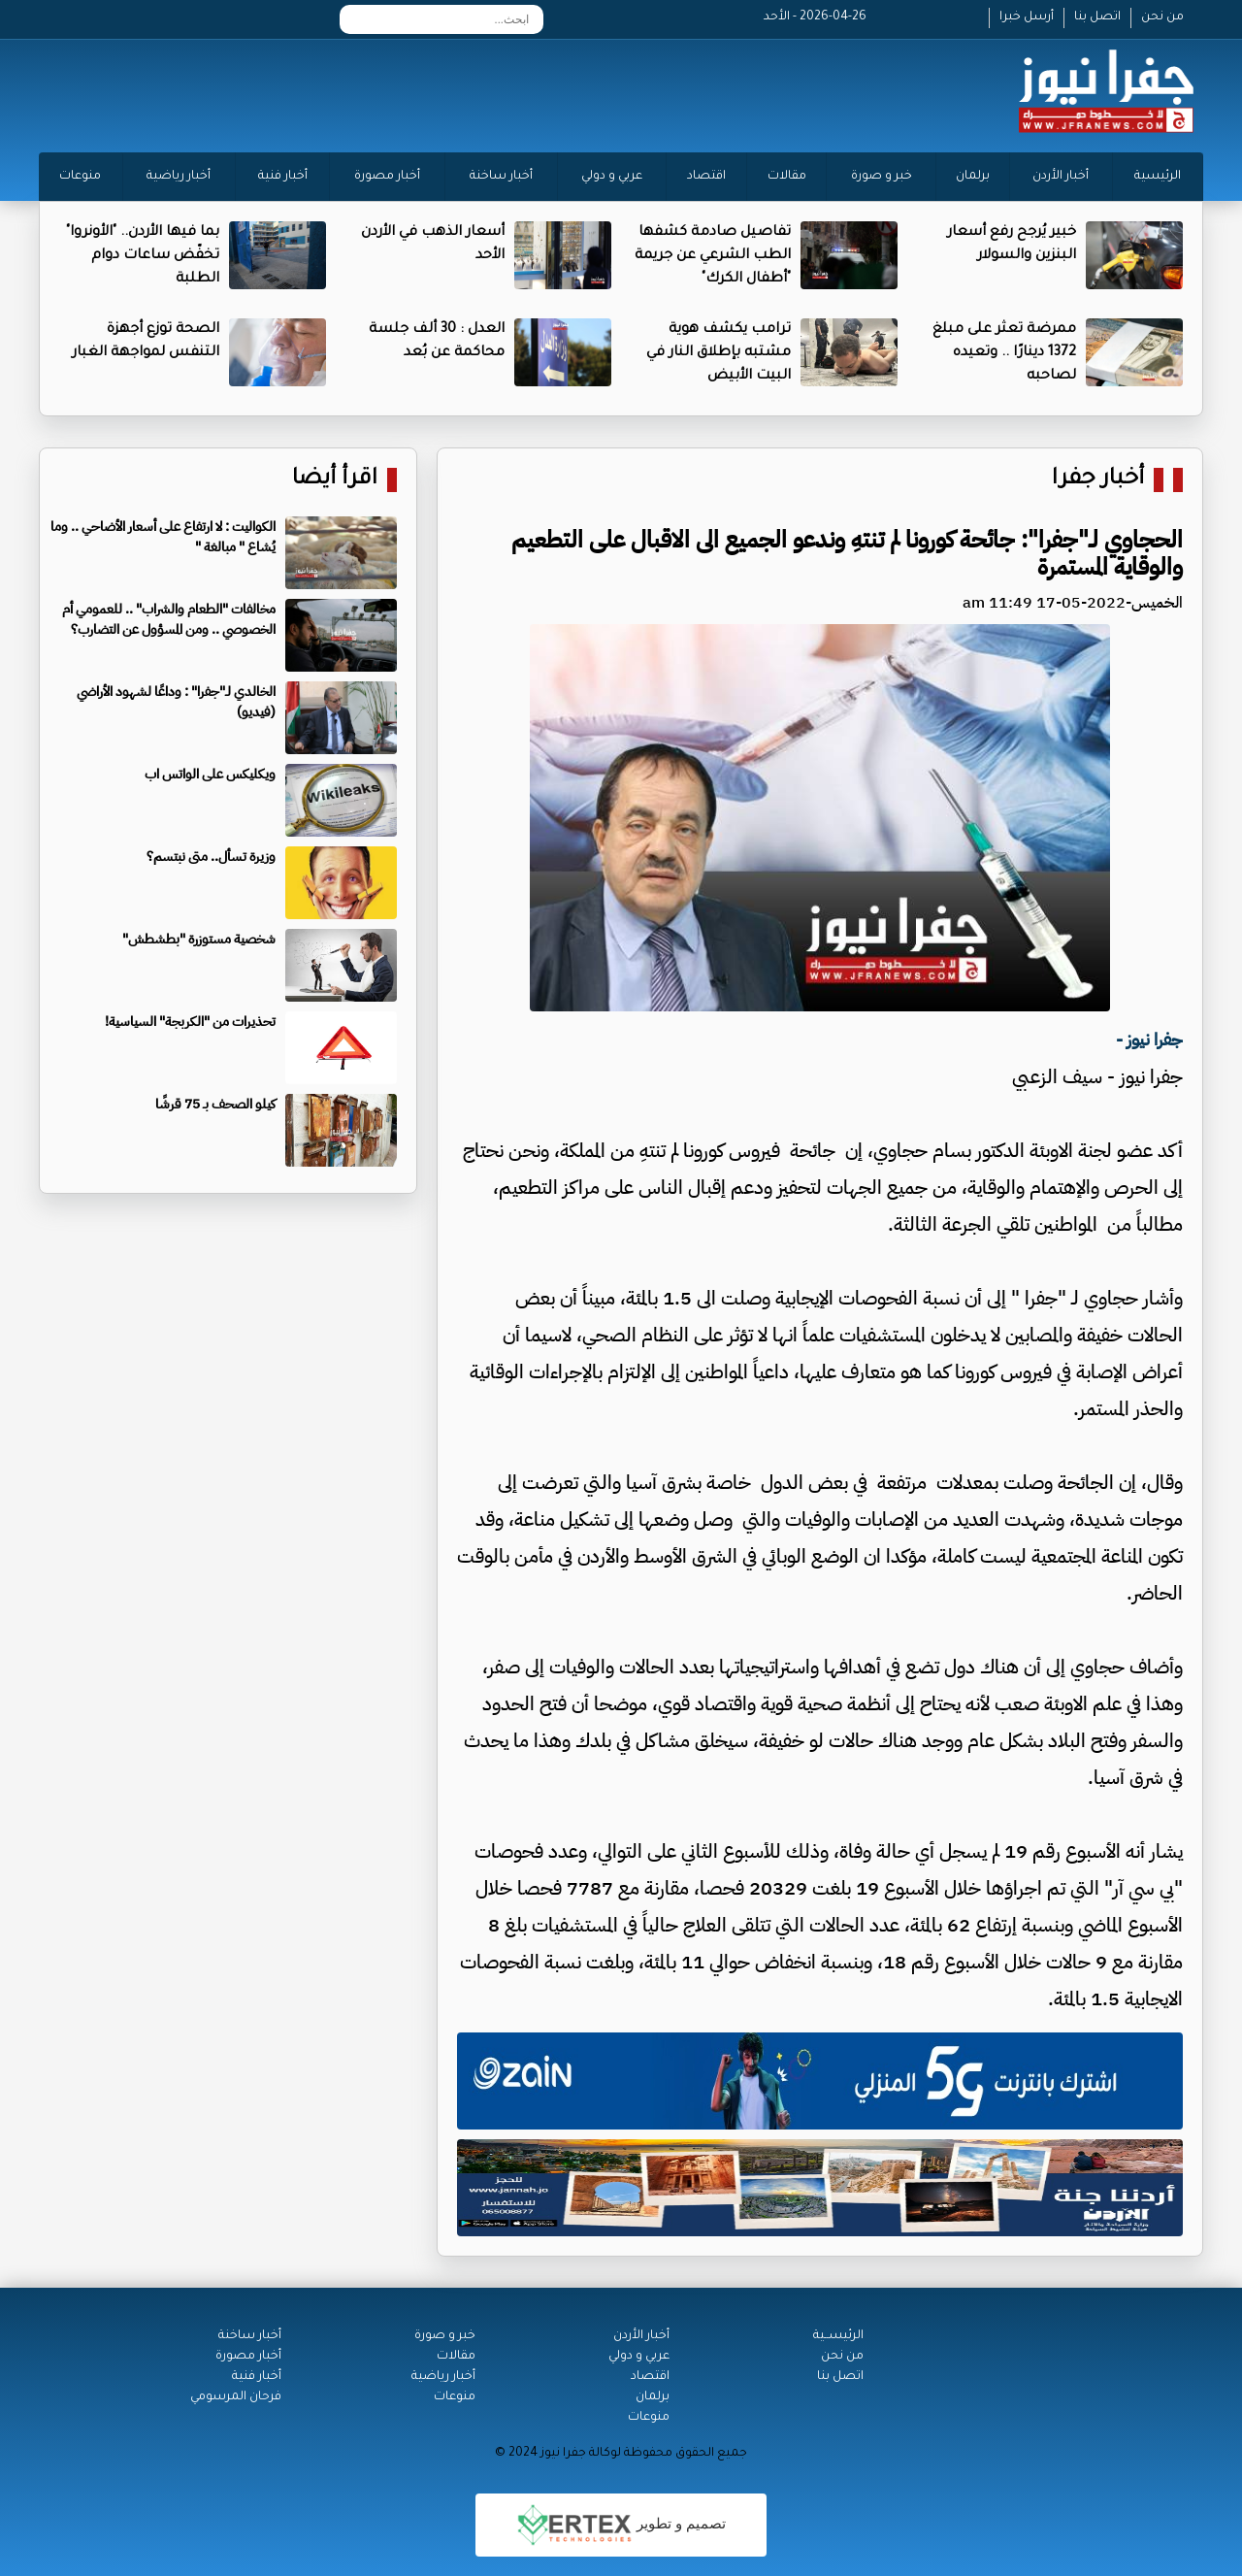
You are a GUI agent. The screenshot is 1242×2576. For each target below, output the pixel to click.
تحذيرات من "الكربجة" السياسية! (190, 1021)
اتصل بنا (1097, 17)
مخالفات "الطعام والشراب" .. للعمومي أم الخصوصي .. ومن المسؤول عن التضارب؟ (169, 619)
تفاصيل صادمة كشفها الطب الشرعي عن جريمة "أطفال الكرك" (713, 256)
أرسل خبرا (1026, 17)
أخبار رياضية (179, 176)
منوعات (80, 176)
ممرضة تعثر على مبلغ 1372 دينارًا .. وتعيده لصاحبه (1004, 353)
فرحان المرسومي (235, 2397)
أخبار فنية (283, 176)
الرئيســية (838, 2336)
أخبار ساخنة (501, 176)
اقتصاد (706, 176)
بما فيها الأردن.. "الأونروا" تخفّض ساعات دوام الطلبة (142, 256)
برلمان (973, 176)
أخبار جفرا (1098, 480)
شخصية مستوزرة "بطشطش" (199, 939)
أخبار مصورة (387, 176)
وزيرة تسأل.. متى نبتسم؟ (211, 856)
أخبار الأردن (1060, 176)
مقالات (787, 176)
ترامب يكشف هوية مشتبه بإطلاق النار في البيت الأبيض (718, 353)
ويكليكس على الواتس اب (210, 774)
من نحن (1162, 17)
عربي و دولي (611, 176)
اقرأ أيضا (334, 480)
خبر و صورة (881, 176)
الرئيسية (1157, 176)
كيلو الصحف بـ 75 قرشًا (215, 1104)
